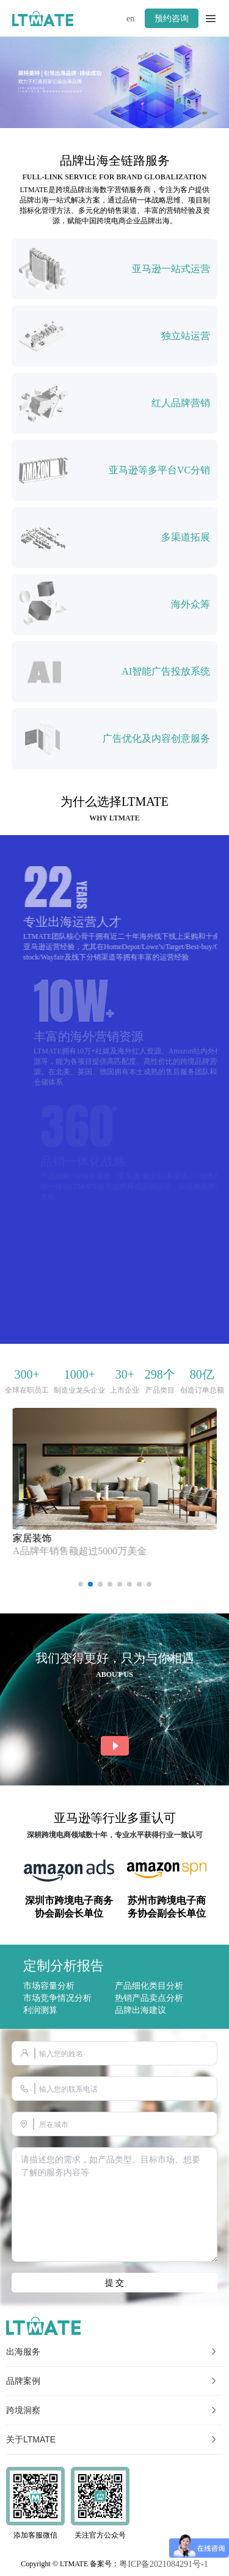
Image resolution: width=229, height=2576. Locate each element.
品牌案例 (112, 2381)
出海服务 (112, 2351)
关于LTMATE (112, 2439)
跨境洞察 (112, 2410)
